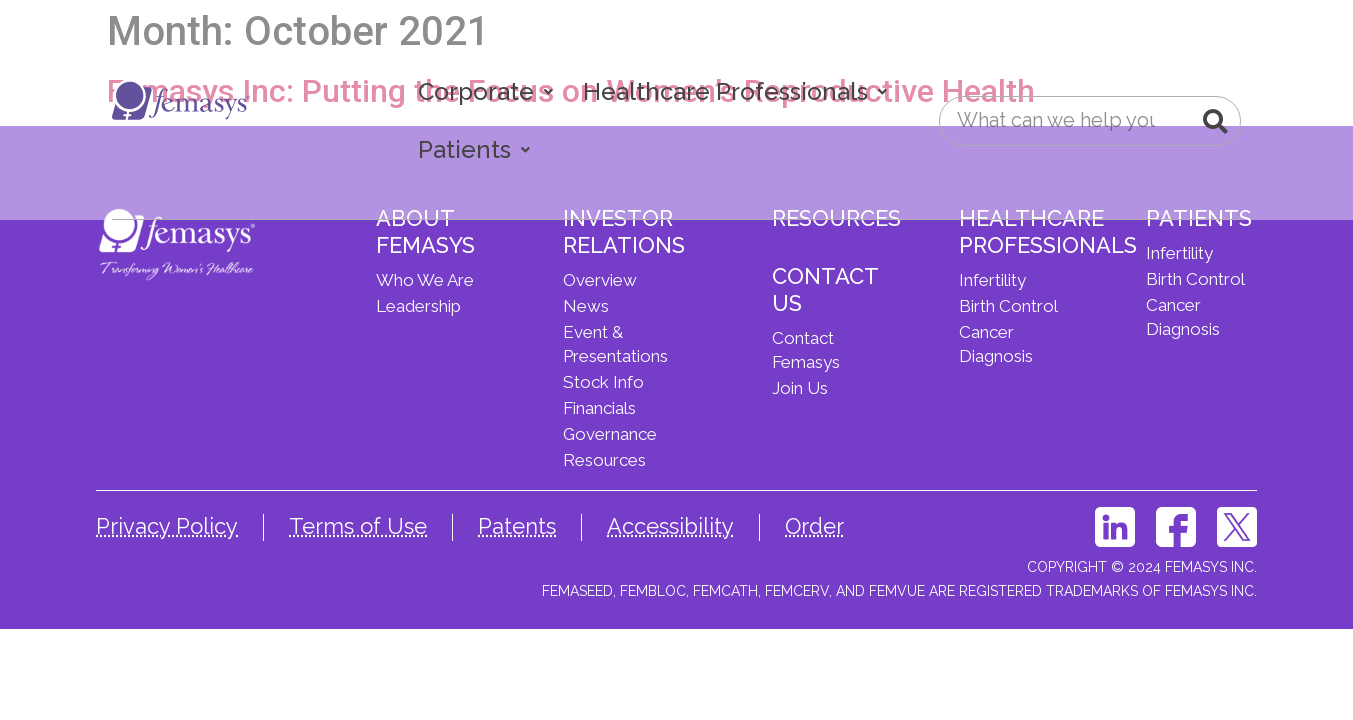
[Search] (1215, 121)
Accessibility (670, 526)
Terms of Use (358, 526)
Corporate (485, 91)
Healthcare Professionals (735, 91)
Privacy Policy (167, 526)
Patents (517, 526)
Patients (474, 149)
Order (814, 526)
